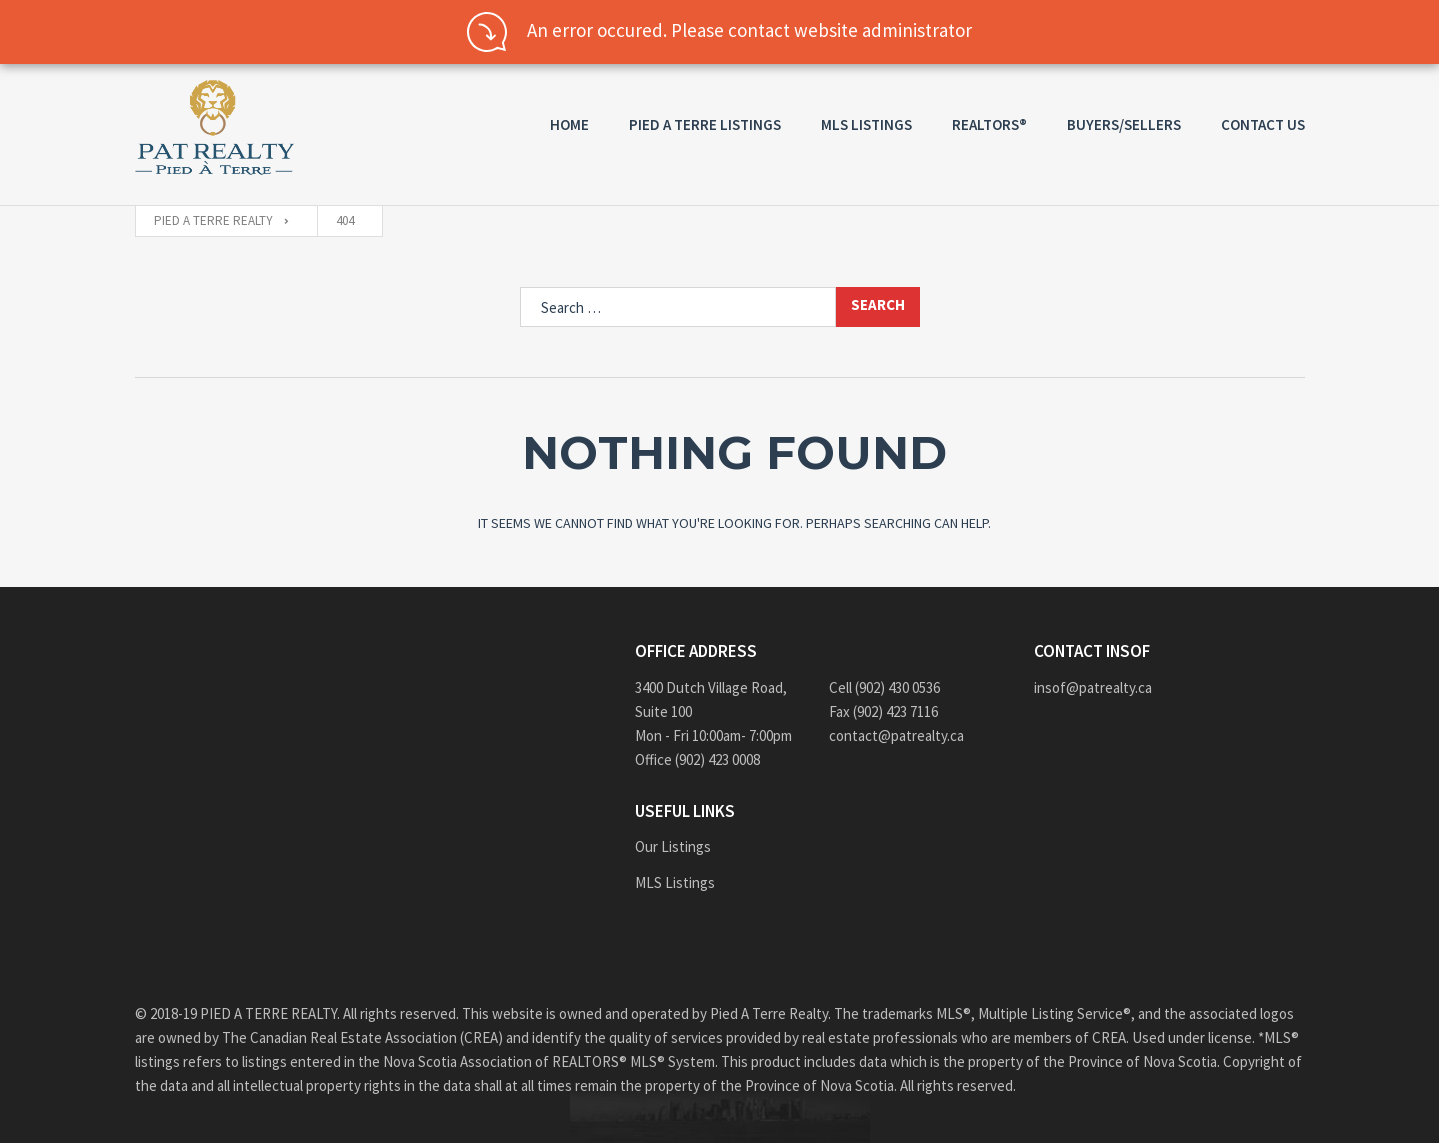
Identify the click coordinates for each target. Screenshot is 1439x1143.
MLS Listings (866, 124)
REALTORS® (989, 124)
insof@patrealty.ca (1093, 687)
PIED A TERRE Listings (705, 124)
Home (569, 124)
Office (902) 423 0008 (697, 759)
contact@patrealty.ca (896, 735)
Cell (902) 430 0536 (884, 687)
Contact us (1263, 124)
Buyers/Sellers (1124, 124)
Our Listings (673, 846)
